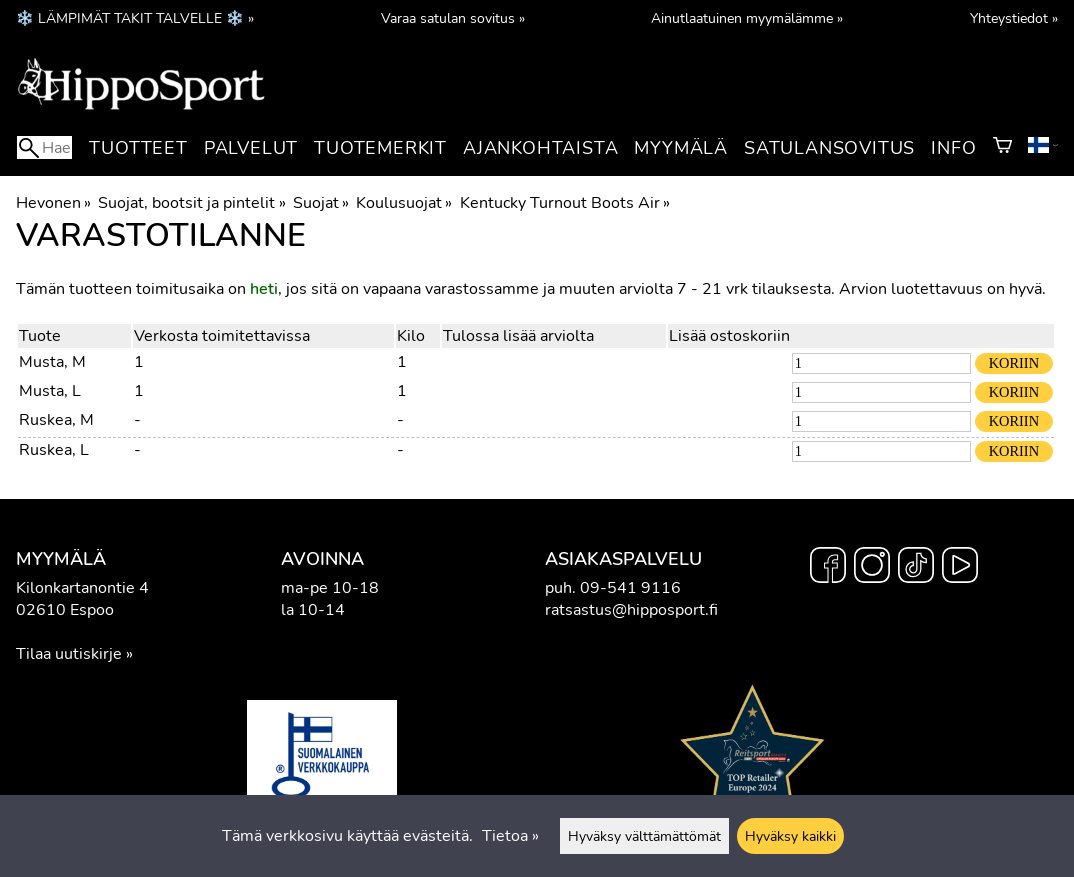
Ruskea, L (54, 450)
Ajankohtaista (540, 148)
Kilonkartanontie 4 (82, 588)
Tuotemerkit (380, 148)
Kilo (411, 336)
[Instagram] (872, 568)
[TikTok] (916, 568)
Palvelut (251, 148)
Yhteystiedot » (1014, 18)
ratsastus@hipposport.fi (631, 610)
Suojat (321, 203)
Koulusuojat (404, 203)
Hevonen (53, 203)
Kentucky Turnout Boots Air (565, 203)
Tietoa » (510, 836)
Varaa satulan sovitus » (453, 18)
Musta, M (52, 362)
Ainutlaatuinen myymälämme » (747, 18)
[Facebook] (828, 568)
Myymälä (681, 148)
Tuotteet (138, 148)
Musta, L (50, 391)
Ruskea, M (56, 420)
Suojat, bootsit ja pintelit (191, 203)
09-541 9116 (630, 588)
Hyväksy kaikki (790, 836)
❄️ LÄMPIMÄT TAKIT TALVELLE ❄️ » (135, 18)
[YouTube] (960, 568)
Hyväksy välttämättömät (644, 836)
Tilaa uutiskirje (69, 654)
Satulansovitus (829, 148)
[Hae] (44, 147)
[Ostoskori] (1002, 148)
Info (953, 148)
